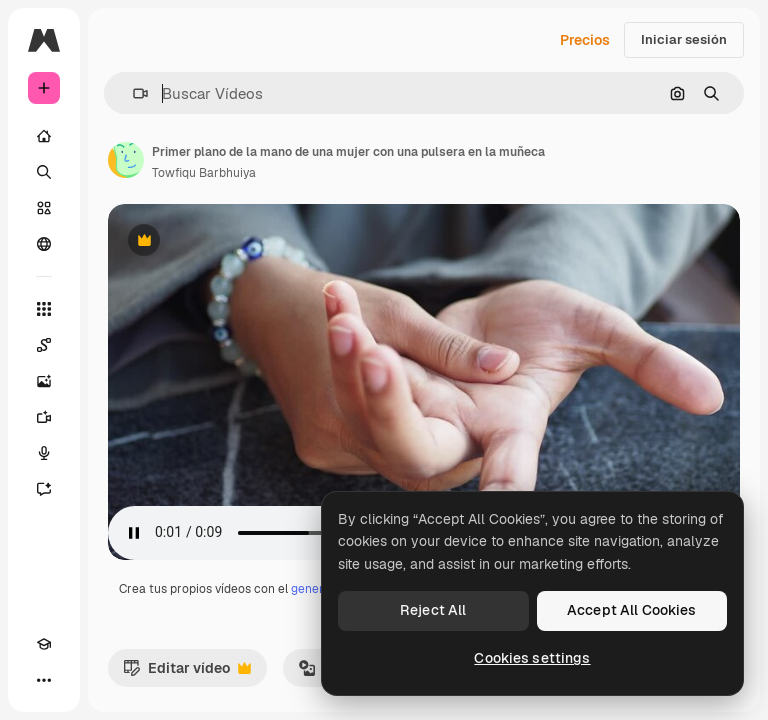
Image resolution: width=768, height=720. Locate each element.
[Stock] (44, 208)
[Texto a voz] (44, 453)
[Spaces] (44, 345)
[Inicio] (44, 136)
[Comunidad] (44, 244)
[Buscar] (44, 172)
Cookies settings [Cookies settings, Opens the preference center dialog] (532, 658)
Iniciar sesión (684, 39)
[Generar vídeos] (44, 417)
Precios (585, 40)
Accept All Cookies (632, 610)
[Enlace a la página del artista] (126, 160)
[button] (132, 93)
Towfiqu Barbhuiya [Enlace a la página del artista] (204, 173)
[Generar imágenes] (44, 381)
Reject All (433, 610)
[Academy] (44, 644)
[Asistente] (44, 489)
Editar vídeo (187, 673)
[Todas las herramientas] (44, 309)
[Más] (44, 680)
